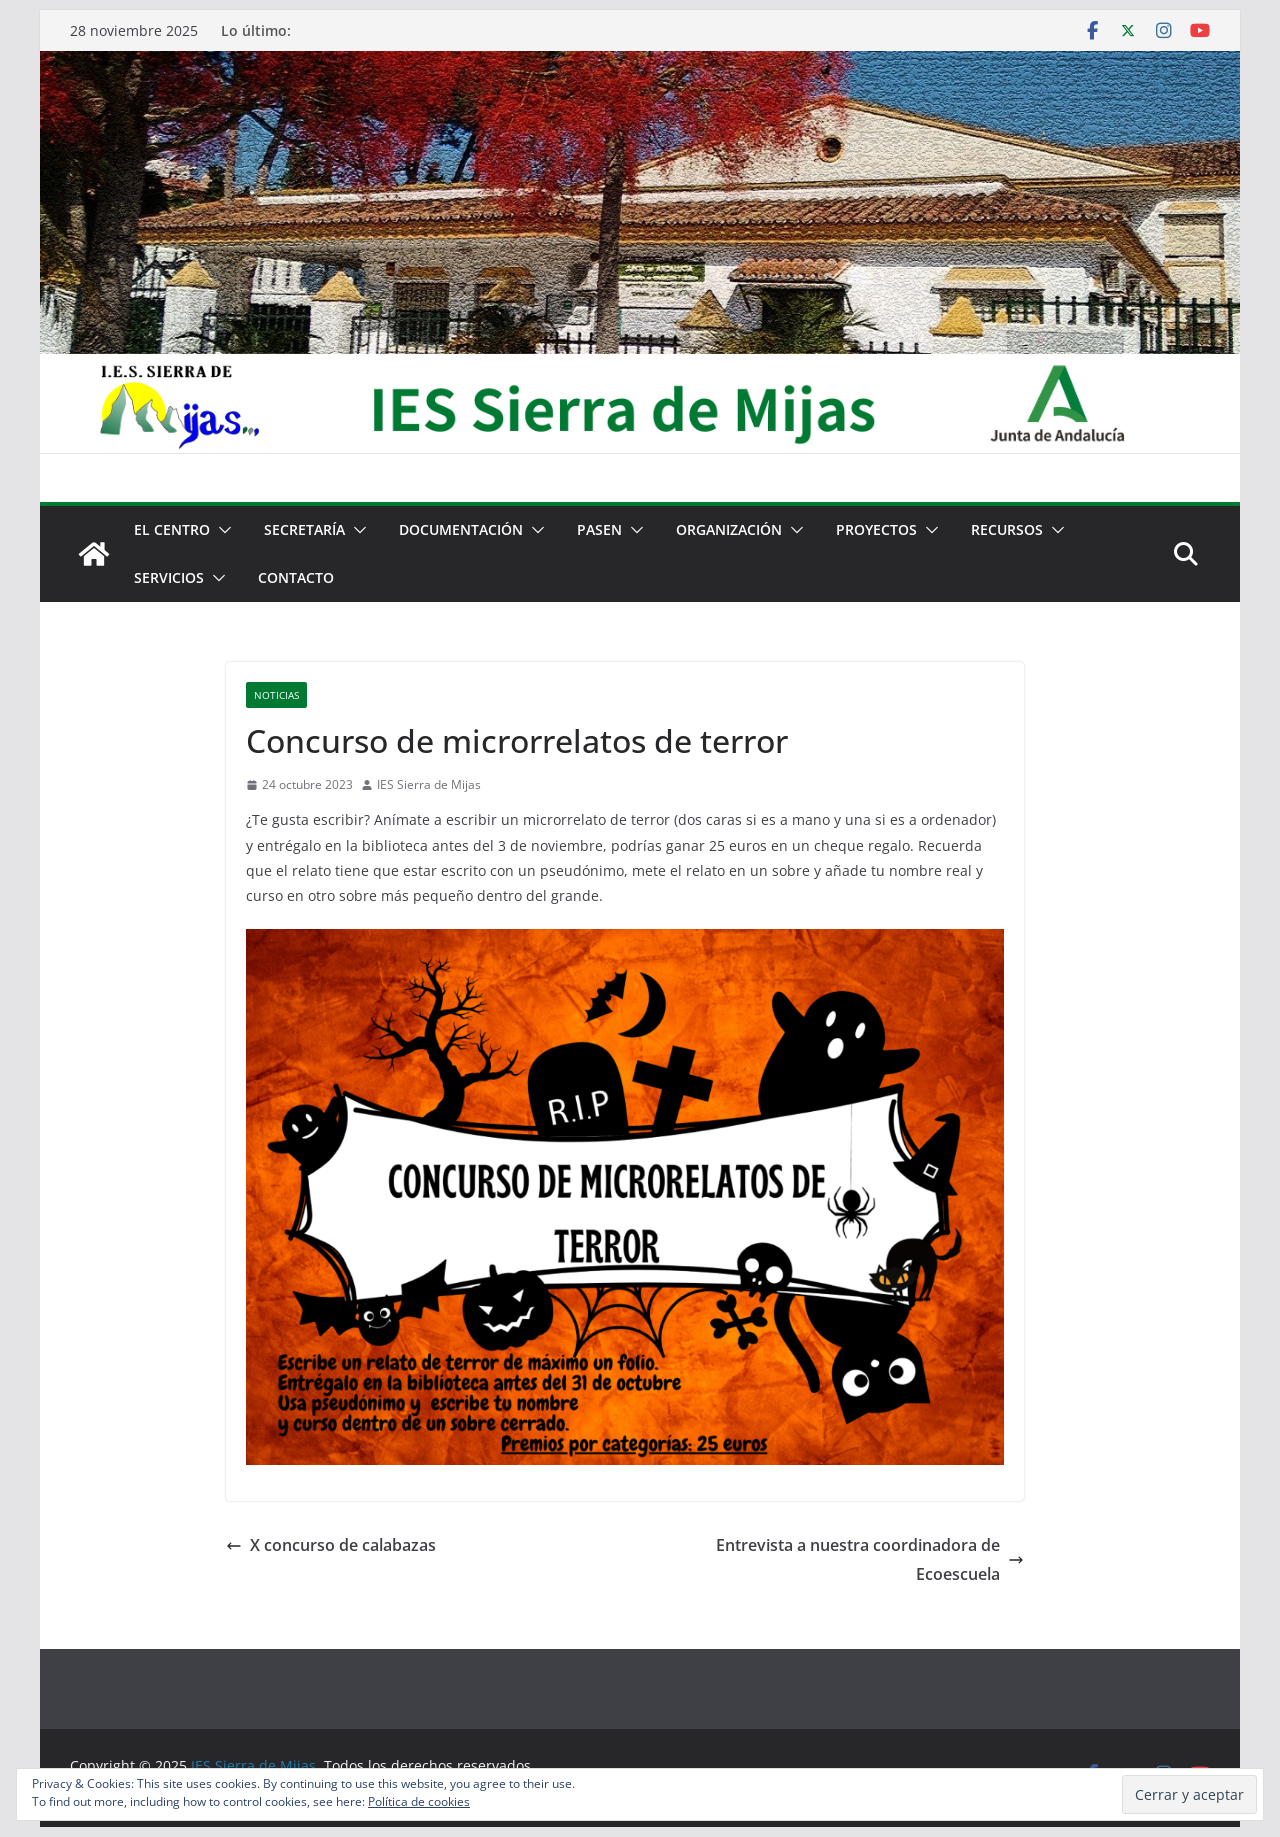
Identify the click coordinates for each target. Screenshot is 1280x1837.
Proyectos (876, 529)
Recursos (1007, 529)
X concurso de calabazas (331, 1545)
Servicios (169, 577)
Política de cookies (419, 1801)
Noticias (276, 695)
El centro (172, 529)
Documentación (461, 529)
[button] (221, 530)
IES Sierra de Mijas (429, 784)
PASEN (599, 529)
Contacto (296, 577)
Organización (729, 529)
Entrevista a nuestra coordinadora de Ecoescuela (870, 1559)
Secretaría (304, 529)
